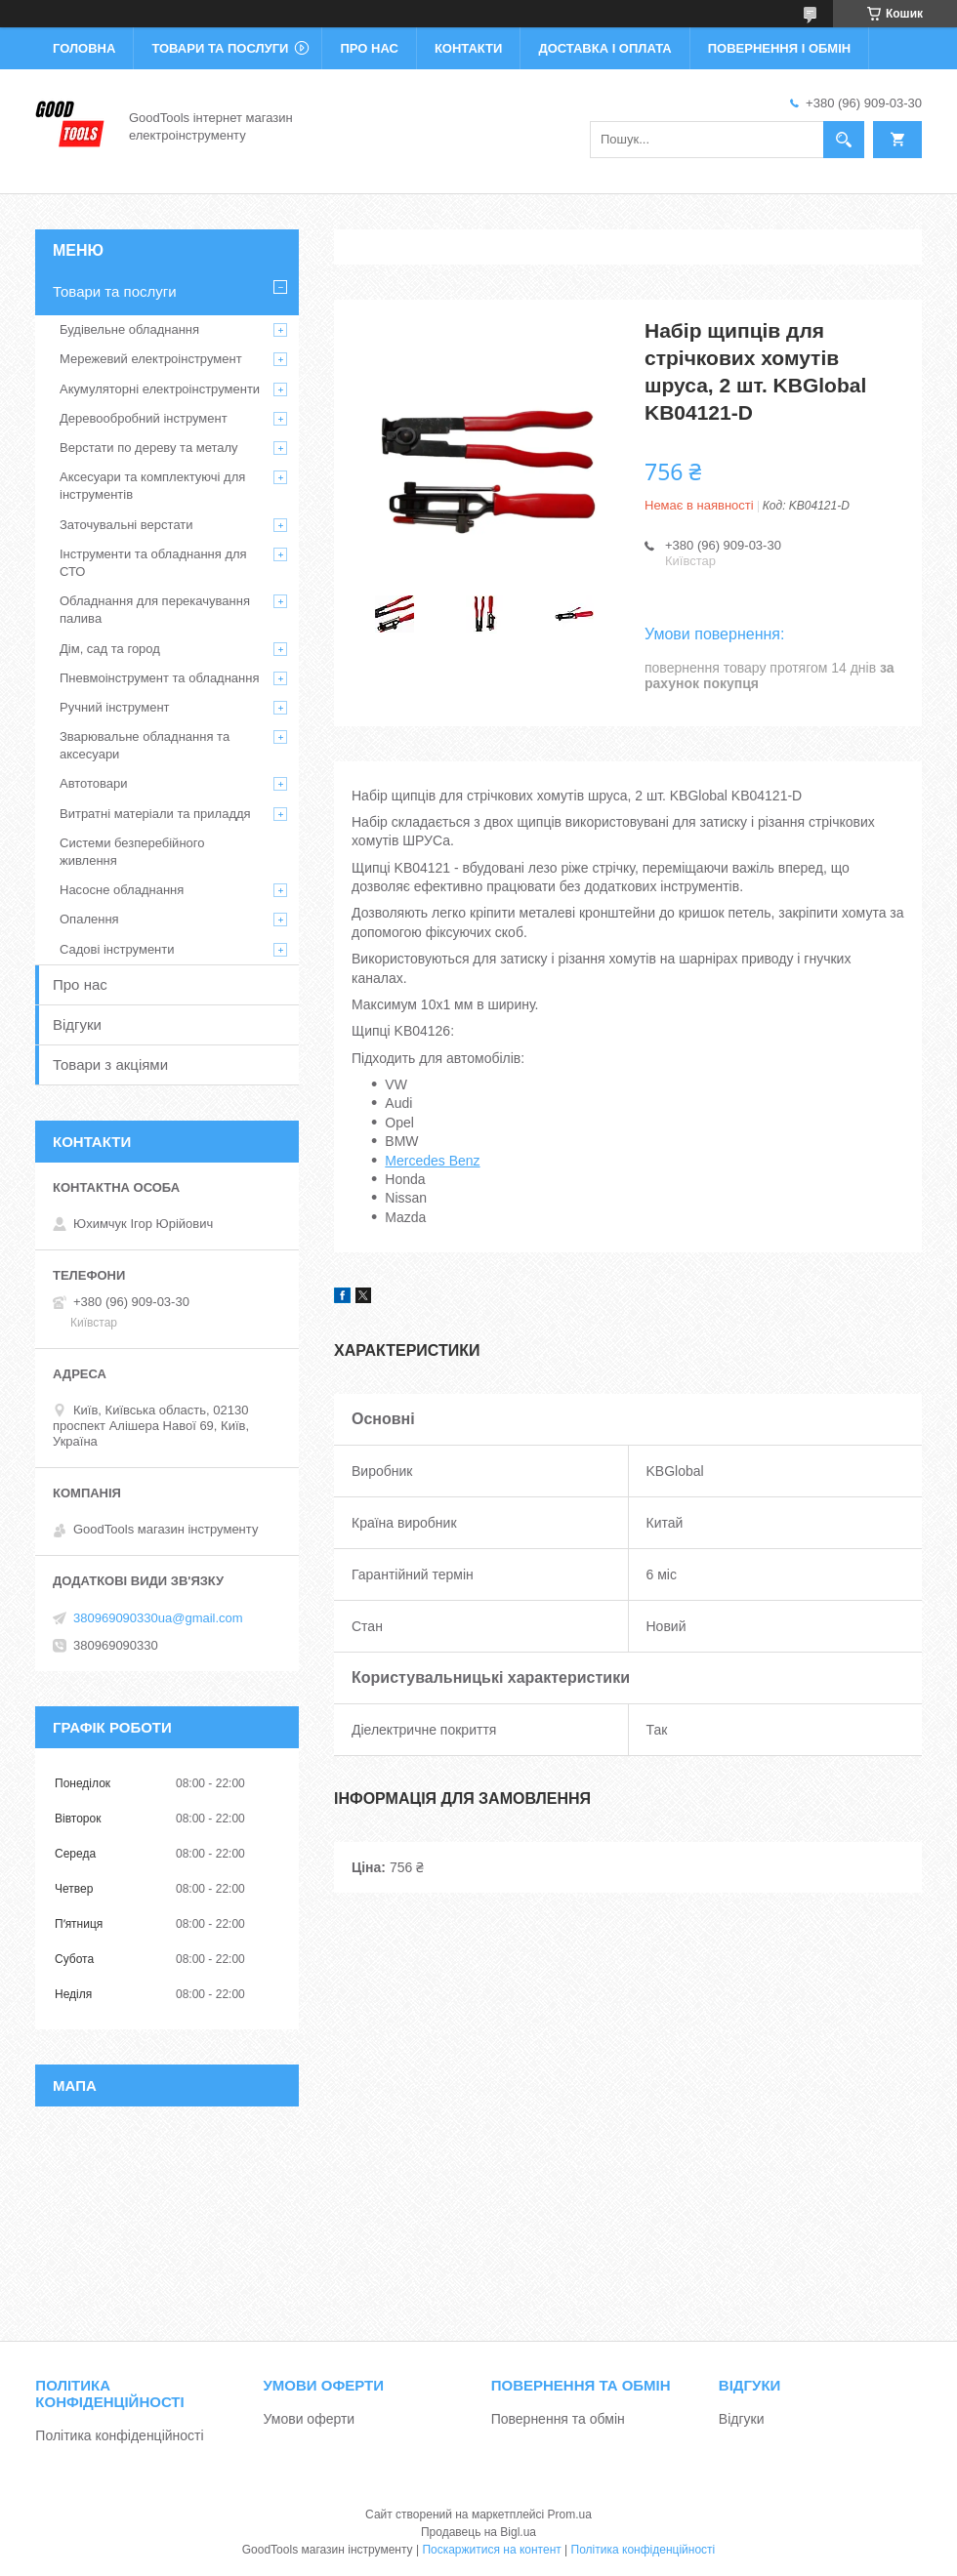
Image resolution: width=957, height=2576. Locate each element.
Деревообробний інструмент (144, 418)
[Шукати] (843, 139)
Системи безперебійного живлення (132, 852)
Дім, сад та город (110, 648)
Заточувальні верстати (126, 524)
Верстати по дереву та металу (149, 447)
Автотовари (94, 783)
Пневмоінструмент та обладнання (160, 678)
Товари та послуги (219, 48)
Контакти (469, 48)
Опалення (89, 919)
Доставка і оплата (604, 48)
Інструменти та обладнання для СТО (153, 563)
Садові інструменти (117, 949)
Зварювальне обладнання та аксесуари (144, 745)
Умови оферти (309, 2419)
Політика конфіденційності (119, 2435)
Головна (84, 48)
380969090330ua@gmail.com (158, 1618)
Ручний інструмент (115, 707)
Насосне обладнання (122, 889)
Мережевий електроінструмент (151, 358)
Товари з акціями (110, 1064)
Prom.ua (570, 2514)
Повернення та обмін (558, 2419)
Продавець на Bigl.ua (478, 2532)
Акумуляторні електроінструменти (160, 389)
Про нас (368, 48)
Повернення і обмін (780, 48)
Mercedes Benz (432, 1160)
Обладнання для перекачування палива (155, 609)
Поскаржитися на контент (491, 2549)
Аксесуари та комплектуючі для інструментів (152, 486)
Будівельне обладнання (129, 329)
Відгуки (77, 1024)
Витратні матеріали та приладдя (155, 813)
